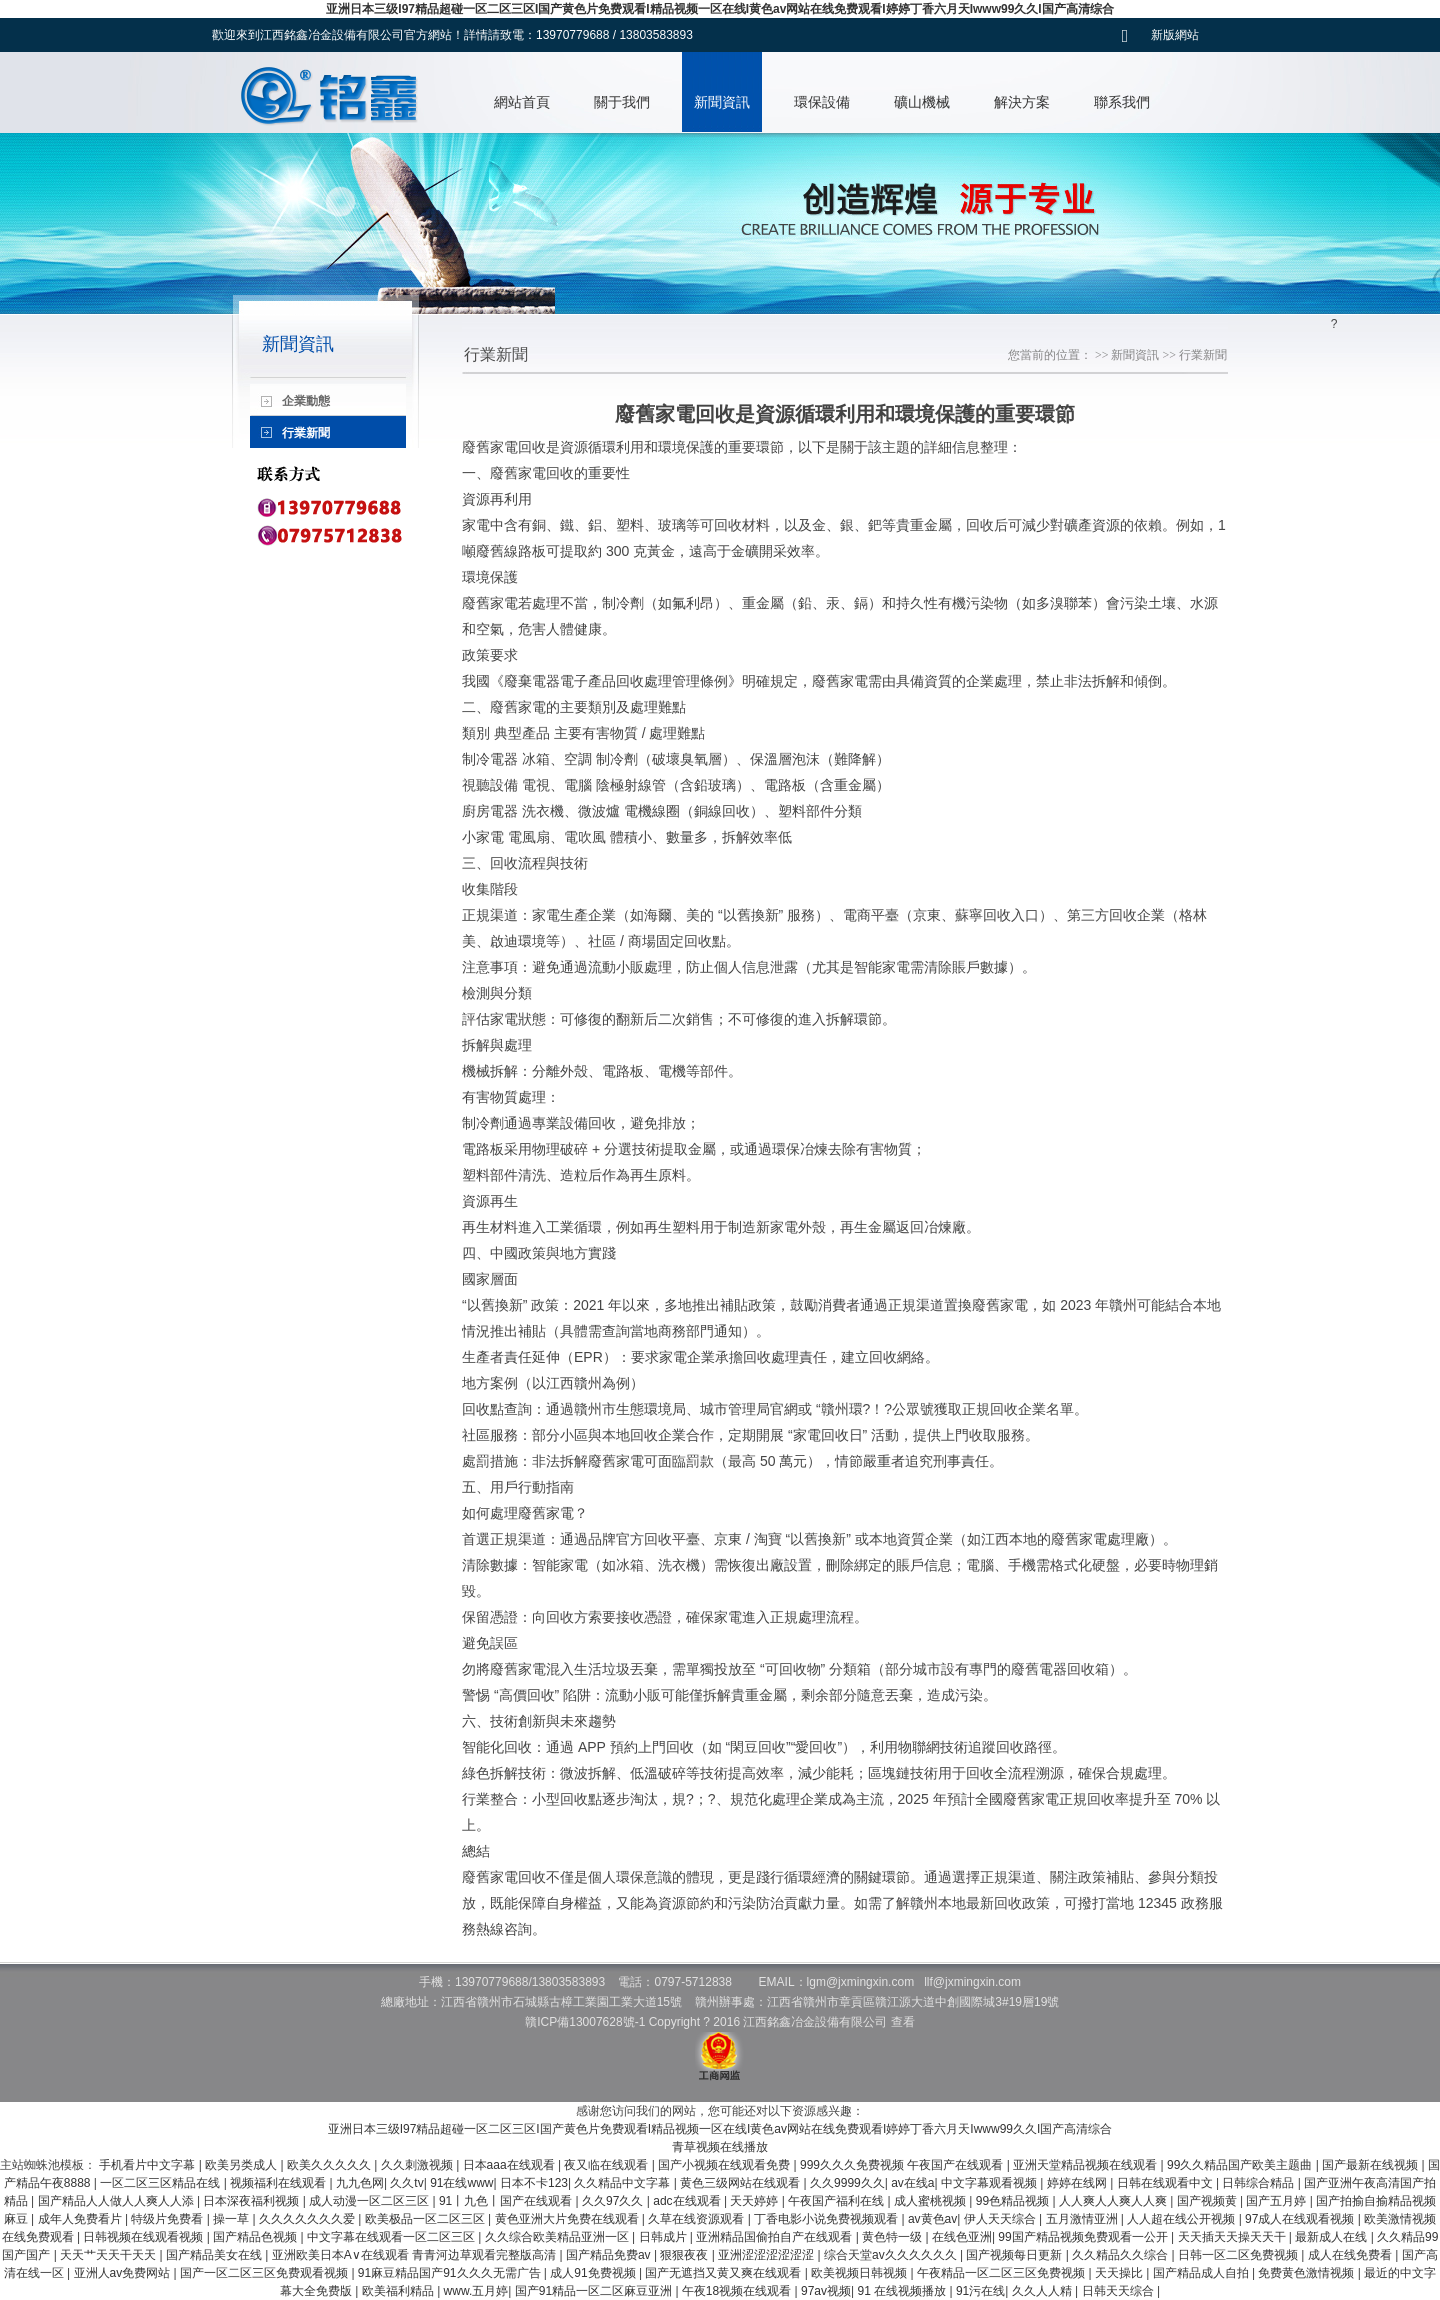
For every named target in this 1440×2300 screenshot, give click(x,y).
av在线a (912, 2183)
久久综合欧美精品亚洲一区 (558, 2237)
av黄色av (932, 2219)
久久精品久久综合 (1121, 2255)
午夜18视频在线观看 (738, 2291)
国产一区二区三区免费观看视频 (265, 2273)
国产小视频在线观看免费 (725, 2165)
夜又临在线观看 (607, 2165)
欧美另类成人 (242, 2165)
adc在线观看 (688, 2201)
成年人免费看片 (81, 2219)
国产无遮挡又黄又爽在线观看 (724, 2273)
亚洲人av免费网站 (124, 2273)
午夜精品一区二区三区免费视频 (1002, 2273)
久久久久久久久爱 (308, 2219)
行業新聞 (1203, 355)
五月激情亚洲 (1083, 2219)
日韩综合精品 (1259, 2183)
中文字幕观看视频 (990, 2183)
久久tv (406, 2183)
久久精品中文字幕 (623, 2183)
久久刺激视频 (418, 2165)
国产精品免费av (610, 2255)
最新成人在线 (1332, 2237)
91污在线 (980, 2291)
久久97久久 (614, 2201)
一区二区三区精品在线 (161, 2183)
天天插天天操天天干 (1233, 2237)
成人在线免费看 (1351, 2255)
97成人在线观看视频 (1301, 2219)
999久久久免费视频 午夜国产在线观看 (903, 2165)
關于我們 (622, 102)
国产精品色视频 (256, 2237)
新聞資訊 (722, 102)
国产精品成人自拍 (1202, 2273)
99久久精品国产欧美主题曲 (1241, 2165)
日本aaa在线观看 (510, 2165)
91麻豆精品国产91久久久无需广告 (451, 2273)
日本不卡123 (534, 2183)
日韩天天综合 (1119, 2291)
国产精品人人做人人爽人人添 (117, 2201)
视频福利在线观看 (279, 2183)
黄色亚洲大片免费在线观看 (568, 2219)
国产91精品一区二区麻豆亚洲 (595, 2291)
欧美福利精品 (399, 2291)
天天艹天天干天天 (109, 2255)
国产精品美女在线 (215, 2255)
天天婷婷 (755, 2201)
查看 (903, 2022)
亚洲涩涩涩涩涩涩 (767, 2255)
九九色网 (360, 2183)
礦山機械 (922, 102)
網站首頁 (522, 102)
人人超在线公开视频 (1182, 2219)
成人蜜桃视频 (931, 2201)
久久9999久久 (847, 2183)
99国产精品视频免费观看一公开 (1084, 2237)
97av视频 (826, 2291)
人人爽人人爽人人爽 (1114, 2201)
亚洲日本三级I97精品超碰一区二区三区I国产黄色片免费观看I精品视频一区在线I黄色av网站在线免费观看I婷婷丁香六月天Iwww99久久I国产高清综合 (719, 9)
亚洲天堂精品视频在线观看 (1086, 2165)
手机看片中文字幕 (148, 2165)
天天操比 (1120, 2273)
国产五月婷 (1277, 2201)
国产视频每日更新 (1015, 2255)
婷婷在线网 (1078, 2183)
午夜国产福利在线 (837, 2201)
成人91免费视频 (594, 2273)
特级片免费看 (168, 2219)
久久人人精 (1043, 2291)
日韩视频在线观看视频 (144, 2237)
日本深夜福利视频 (252, 2201)
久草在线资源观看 (697, 2219)
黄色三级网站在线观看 (741, 2183)
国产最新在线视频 (1371, 2165)
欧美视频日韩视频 (860, 2273)
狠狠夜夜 (685, 2255)
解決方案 (1022, 102)
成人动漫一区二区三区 (370, 2201)
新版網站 (1175, 35)
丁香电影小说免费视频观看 (827, 2219)
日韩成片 (664, 2237)
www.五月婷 (476, 2291)
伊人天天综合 (1001, 2219)
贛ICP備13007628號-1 (585, 2022)
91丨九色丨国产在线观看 (507, 2201)
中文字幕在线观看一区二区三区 (392, 2237)
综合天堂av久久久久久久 (892, 2255)
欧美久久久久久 (330, 2165)
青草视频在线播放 (720, 2147)
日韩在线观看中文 (1166, 2183)
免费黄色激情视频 (1307, 2273)
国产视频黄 (1208, 2201)
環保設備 (822, 102)
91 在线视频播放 (903, 2291)
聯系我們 (1122, 102)
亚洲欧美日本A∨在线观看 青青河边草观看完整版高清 (416, 2255)
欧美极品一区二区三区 (426, 2219)
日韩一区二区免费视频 (1239, 2255)
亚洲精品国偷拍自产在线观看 (775, 2237)
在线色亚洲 (962, 2237)
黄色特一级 (893, 2237)
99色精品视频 (1014, 2201)
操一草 (232, 2219)
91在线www (461, 2183)
